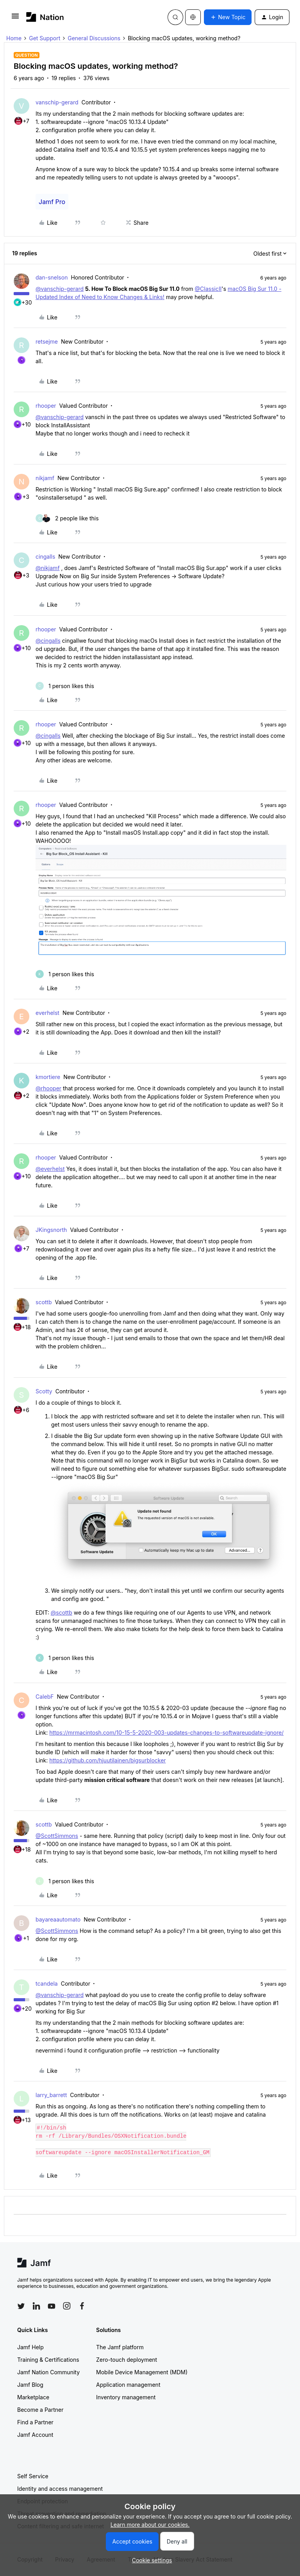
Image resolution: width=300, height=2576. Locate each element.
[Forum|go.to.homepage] (45, 17)
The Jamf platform (120, 2347)
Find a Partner (35, 2422)
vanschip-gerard (57, 102)
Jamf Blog (30, 2384)
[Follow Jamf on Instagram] (67, 2306)
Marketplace (33, 2397)
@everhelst (50, 1168)
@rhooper (48, 1088)
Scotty (44, 1391)
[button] (15, 18)
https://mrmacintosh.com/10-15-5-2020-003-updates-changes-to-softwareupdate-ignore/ (166, 1732)
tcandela (47, 1983)
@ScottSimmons (57, 1835)
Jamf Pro (52, 202)
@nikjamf (48, 568)
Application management (128, 2384)
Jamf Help (30, 2347)
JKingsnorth (51, 1229)
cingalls (45, 556)
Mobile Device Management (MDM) (142, 2372)
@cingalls (48, 640)
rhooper (46, 405)
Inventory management (125, 2397)
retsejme (47, 341)
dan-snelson (52, 277)
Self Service (32, 2476)
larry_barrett (51, 2095)
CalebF (45, 1696)
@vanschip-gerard (60, 288)
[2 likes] (67, 518)
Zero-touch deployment (126, 2359)
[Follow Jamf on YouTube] (51, 2306)
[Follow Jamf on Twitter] (21, 2306)
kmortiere (48, 1077)
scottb (44, 1302)
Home (13, 38)
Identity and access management (60, 2488)
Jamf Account (35, 2434)
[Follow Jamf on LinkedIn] (36, 2306)
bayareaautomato (58, 1919)
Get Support (44, 38)
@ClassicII (208, 288)
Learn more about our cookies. (150, 2524)
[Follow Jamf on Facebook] (82, 2306)
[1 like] (65, 686)
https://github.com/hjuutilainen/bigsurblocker (107, 1760)
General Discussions (94, 38)
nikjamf (45, 478)
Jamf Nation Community (48, 2372)
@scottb (61, 1612)
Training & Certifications (48, 2359)
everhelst (47, 1012)
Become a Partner (40, 2409)
